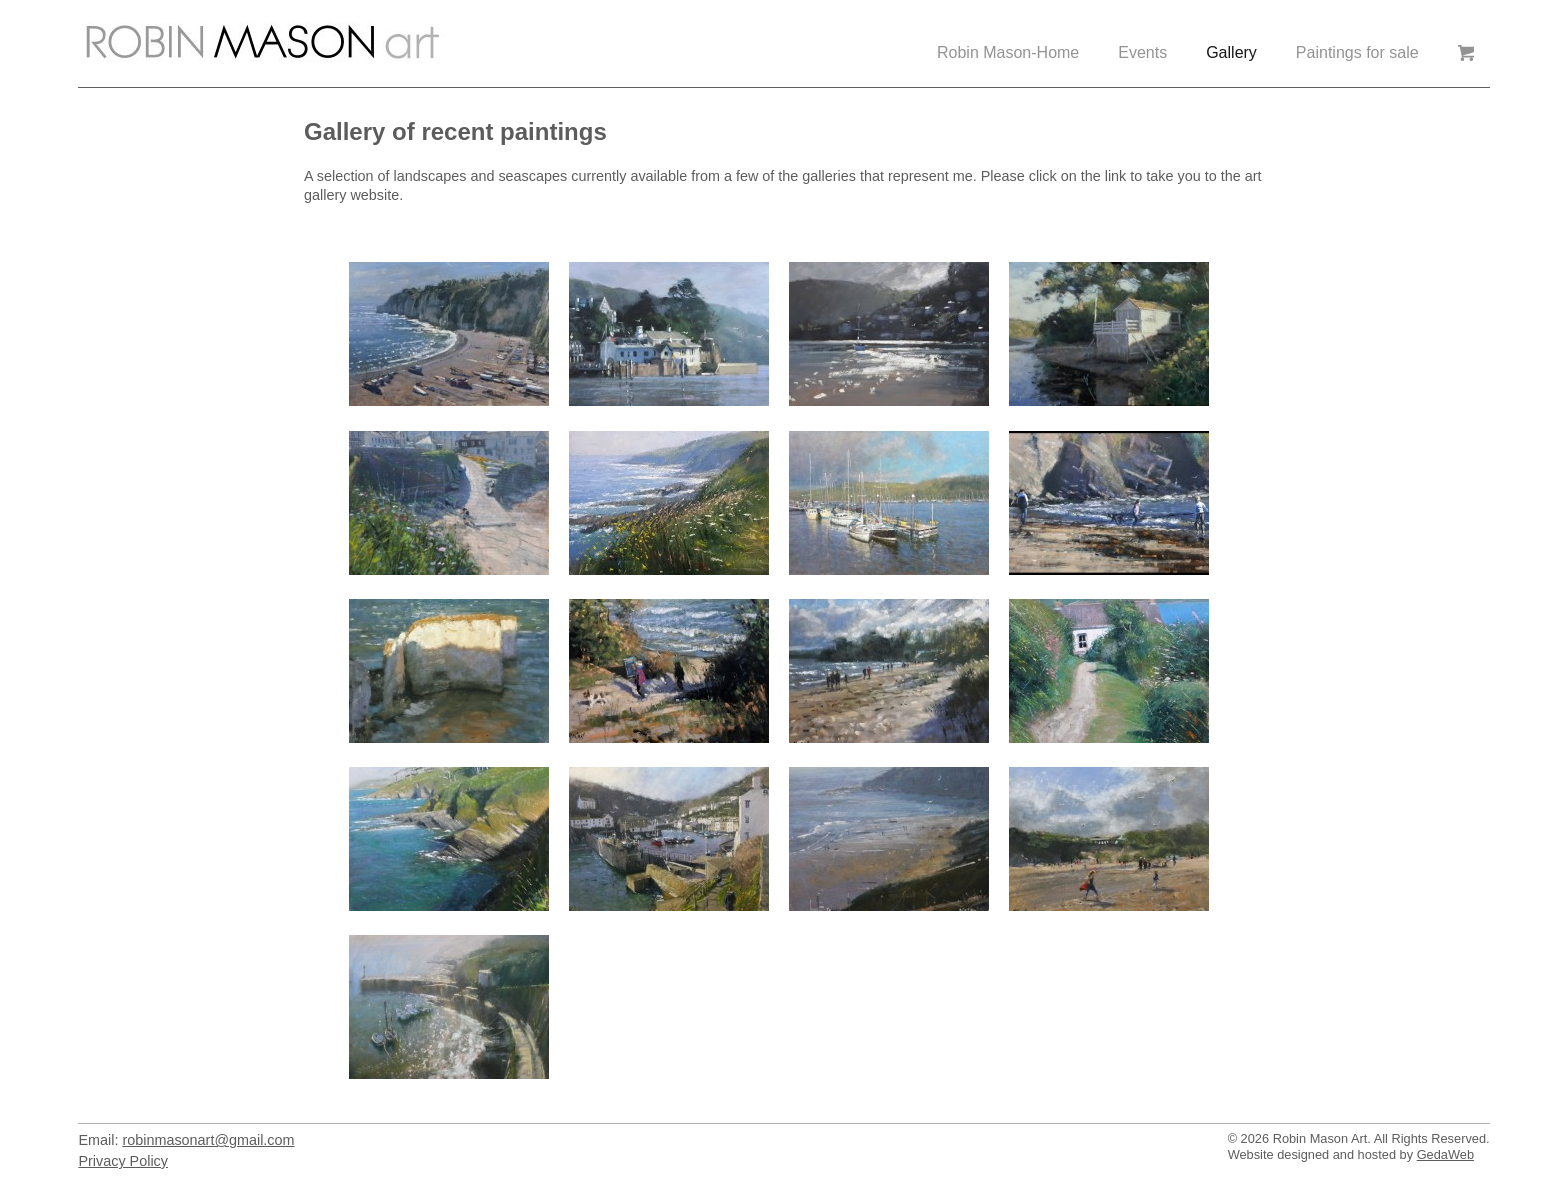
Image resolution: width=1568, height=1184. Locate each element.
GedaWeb (1445, 1154)
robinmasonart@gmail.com (208, 1140)
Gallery (1231, 52)
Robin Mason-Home (1008, 52)
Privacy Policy (123, 1161)
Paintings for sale (1357, 52)
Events (1142, 52)
